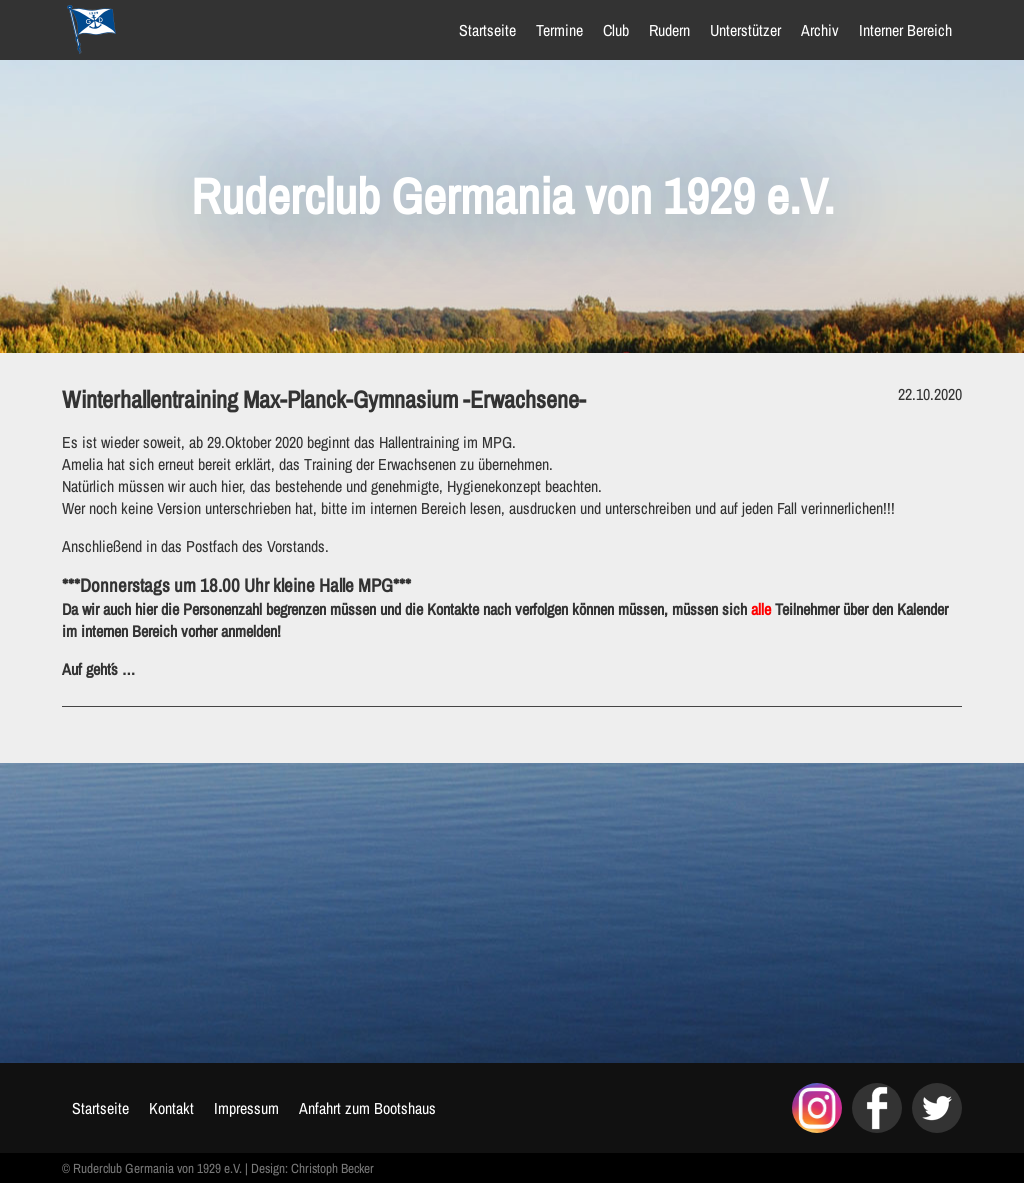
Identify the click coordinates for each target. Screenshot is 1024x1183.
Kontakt (171, 1108)
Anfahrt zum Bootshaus (367, 1108)
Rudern (669, 30)
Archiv (820, 30)
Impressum (246, 1108)
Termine (559, 30)
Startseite (487, 30)
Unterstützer (745, 30)
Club (616, 30)
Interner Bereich (905, 30)
